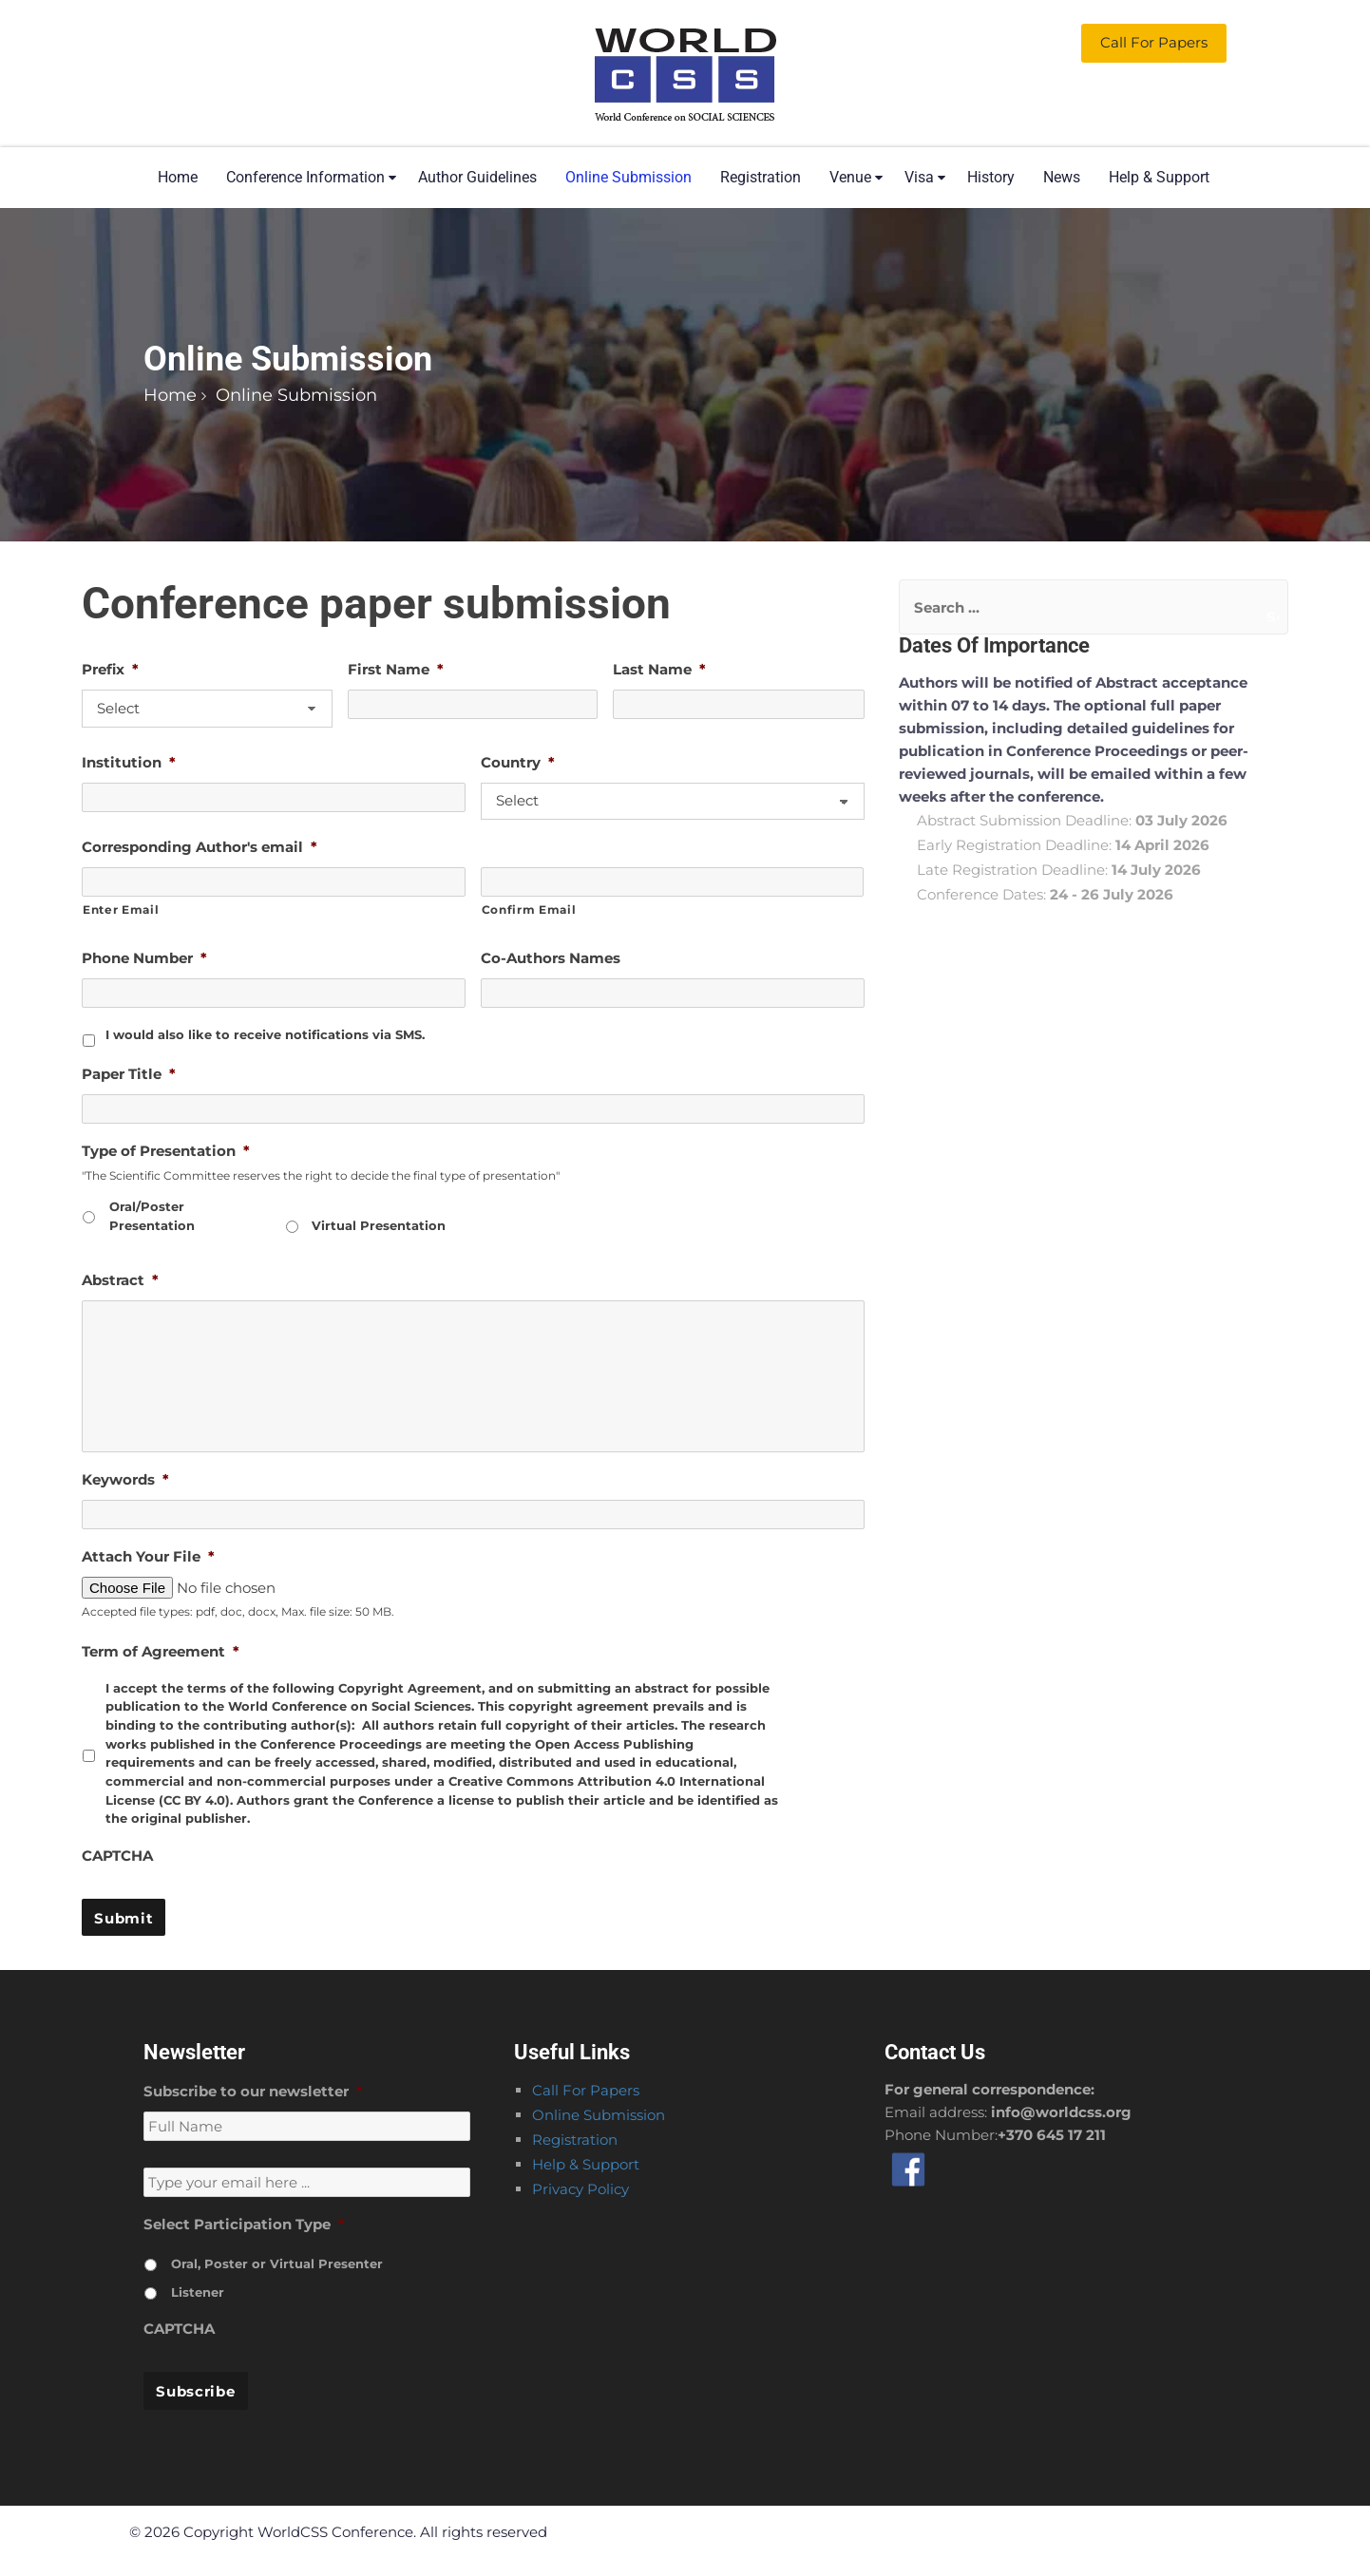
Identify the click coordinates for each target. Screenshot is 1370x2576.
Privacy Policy (580, 2189)
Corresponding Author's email (199, 847)
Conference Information (305, 177)
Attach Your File (148, 1556)
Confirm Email (529, 909)
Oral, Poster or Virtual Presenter (277, 2263)
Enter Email (121, 909)
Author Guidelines (477, 177)
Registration (760, 177)
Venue (850, 177)
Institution (129, 762)
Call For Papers (585, 2090)
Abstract (120, 1280)
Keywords (125, 1479)
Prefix (110, 669)
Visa (919, 177)
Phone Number (144, 958)
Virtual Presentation (379, 1225)
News (1061, 177)
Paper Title (129, 1074)
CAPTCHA (117, 1856)
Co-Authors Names (550, 958)
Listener (197, 2292)
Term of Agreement (160, 1651)
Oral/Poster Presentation (152, 1216)
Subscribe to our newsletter (253, 2091)
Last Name (659, 669)
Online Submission (628, 177)
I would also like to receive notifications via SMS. (265, 1034)
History (991, 177)
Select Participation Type (244, 2224)
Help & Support (1159, 177)
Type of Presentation (166, 1151)
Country (518, 762)
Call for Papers (1154, 42)
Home (178, 177)
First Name (396, 669)
